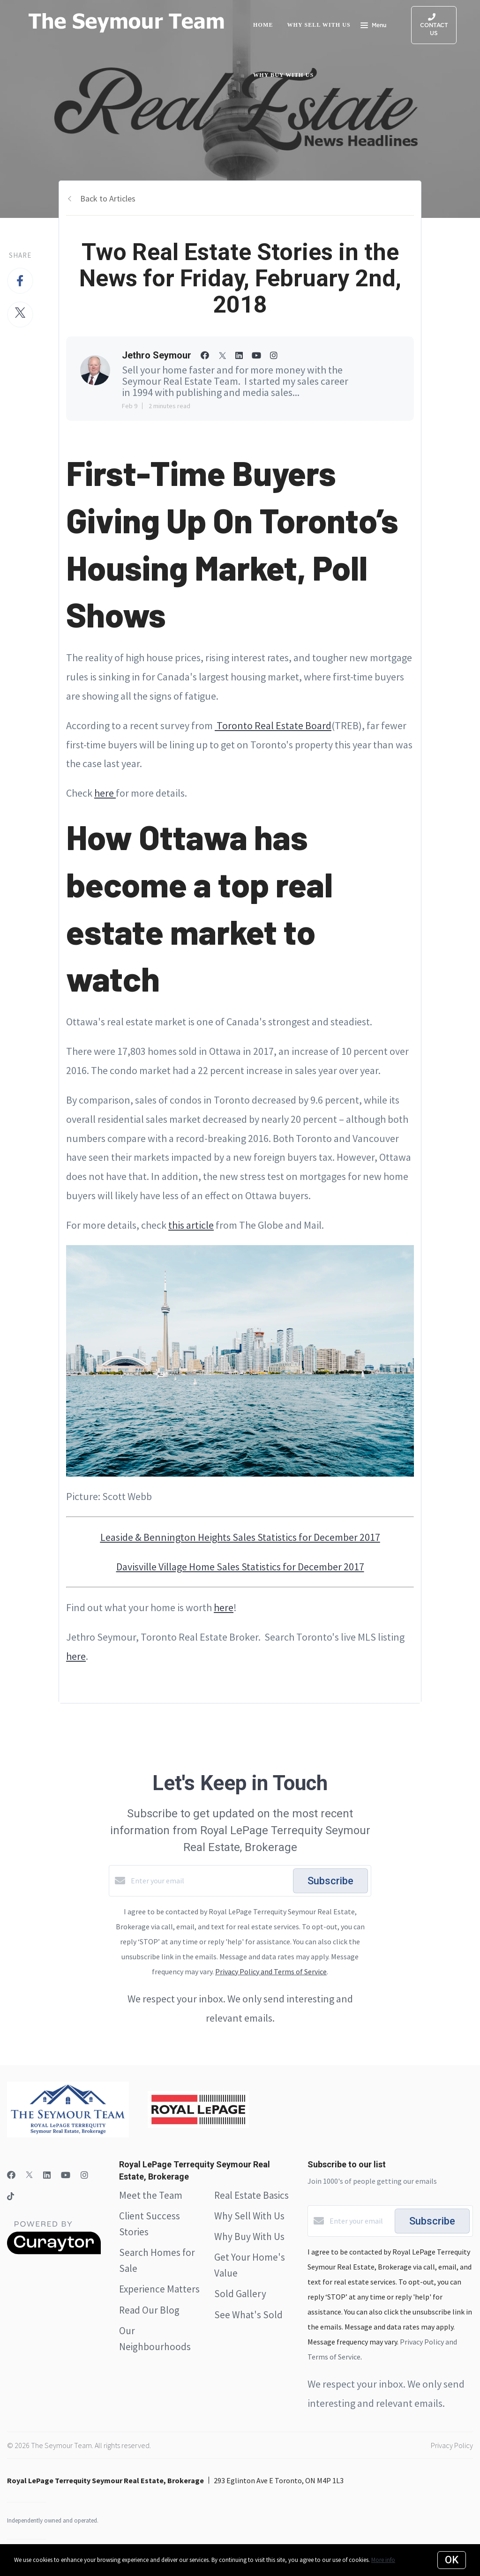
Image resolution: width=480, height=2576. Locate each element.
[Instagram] (84, 2175)
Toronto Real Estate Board (273, 725)
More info (383, 2560)
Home (263, 25)
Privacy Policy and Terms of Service (271, 1971)
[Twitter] (29, 2175)
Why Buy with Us (283, 75)
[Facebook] (11, 2175)
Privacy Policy (452, 2445)
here (105, 792)
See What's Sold (248, 2314)
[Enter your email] (209, 1880)
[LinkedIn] (47, 2175)
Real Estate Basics (251, 2195)
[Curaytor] (54, 2251)
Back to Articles (107, 198)
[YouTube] (65, 2175)
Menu (373, 26)
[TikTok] (10, 2197)
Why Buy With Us (249, 2236)
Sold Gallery (240, 2293)
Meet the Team (150, 2195)
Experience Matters (159, 2289)
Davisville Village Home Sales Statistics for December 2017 (240, 1566)
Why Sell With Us (249, 2216)
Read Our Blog (149, 2310)
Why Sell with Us (319, 25)
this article (191, 1225)
